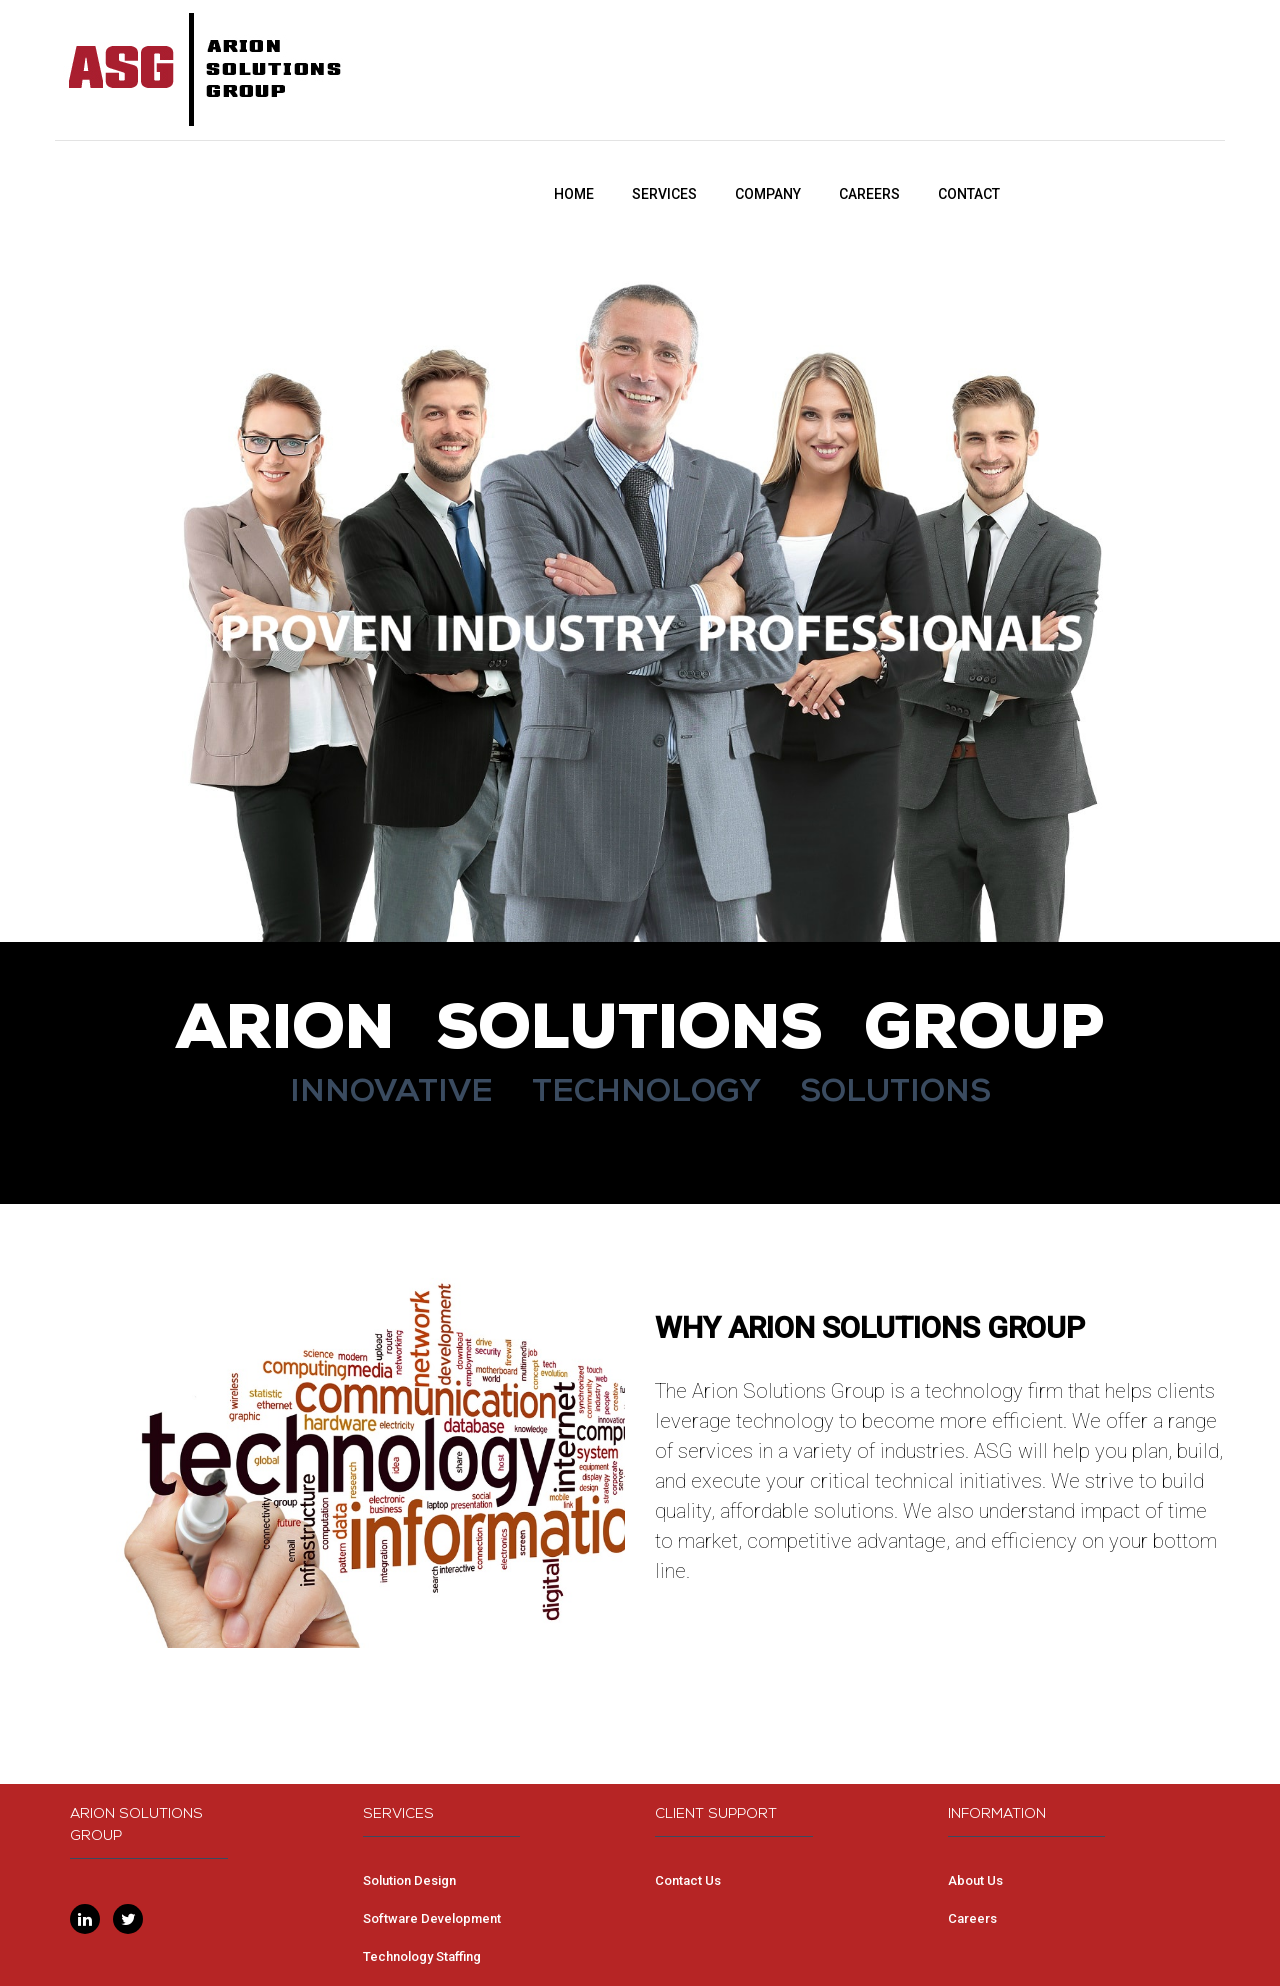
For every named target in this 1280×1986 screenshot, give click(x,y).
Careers (972, 1918)
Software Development (432, 1918)
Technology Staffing (422, 1956)
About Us (975, 1880)
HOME (574, 194)
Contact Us (688, 1880)
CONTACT (969, 194)
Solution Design (409, 1880)
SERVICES (664, 194)
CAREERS (869, 194)
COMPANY (768, 194)
